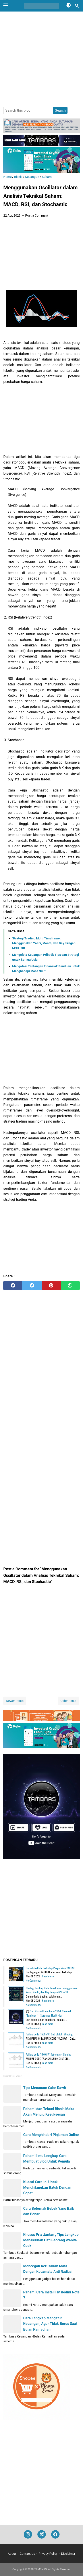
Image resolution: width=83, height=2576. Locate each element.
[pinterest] (51, 1285)
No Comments (33, 1980)
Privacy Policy (48, 2553)
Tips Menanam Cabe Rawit (44, 2088)
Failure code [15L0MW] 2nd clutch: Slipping (49, 2034)
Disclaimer (68, 2553)
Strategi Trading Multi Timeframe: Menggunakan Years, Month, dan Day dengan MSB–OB (43, 943)
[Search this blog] (77, 5)
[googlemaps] (41, 2534)
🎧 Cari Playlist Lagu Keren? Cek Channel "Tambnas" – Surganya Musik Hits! (48, 2013)
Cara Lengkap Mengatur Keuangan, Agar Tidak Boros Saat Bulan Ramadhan (50, 2323)
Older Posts (68, 1701)
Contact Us (27, 2553)
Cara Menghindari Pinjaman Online (51, 2135)
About (12, 2553)
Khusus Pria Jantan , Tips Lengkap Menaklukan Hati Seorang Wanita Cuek (51, 2240)
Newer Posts (14, 1701)
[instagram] (28, 2534)
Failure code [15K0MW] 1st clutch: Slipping (48, 2054)
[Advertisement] (41, 59)
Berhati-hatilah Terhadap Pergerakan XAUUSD (50, 1968)
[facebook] (12, 1285)
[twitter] (31, 1285)
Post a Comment (36, 215)
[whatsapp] (70, 1285)
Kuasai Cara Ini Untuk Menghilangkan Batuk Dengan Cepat (47, 2187)
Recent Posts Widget (12, 2076)
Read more (48, 1976)
